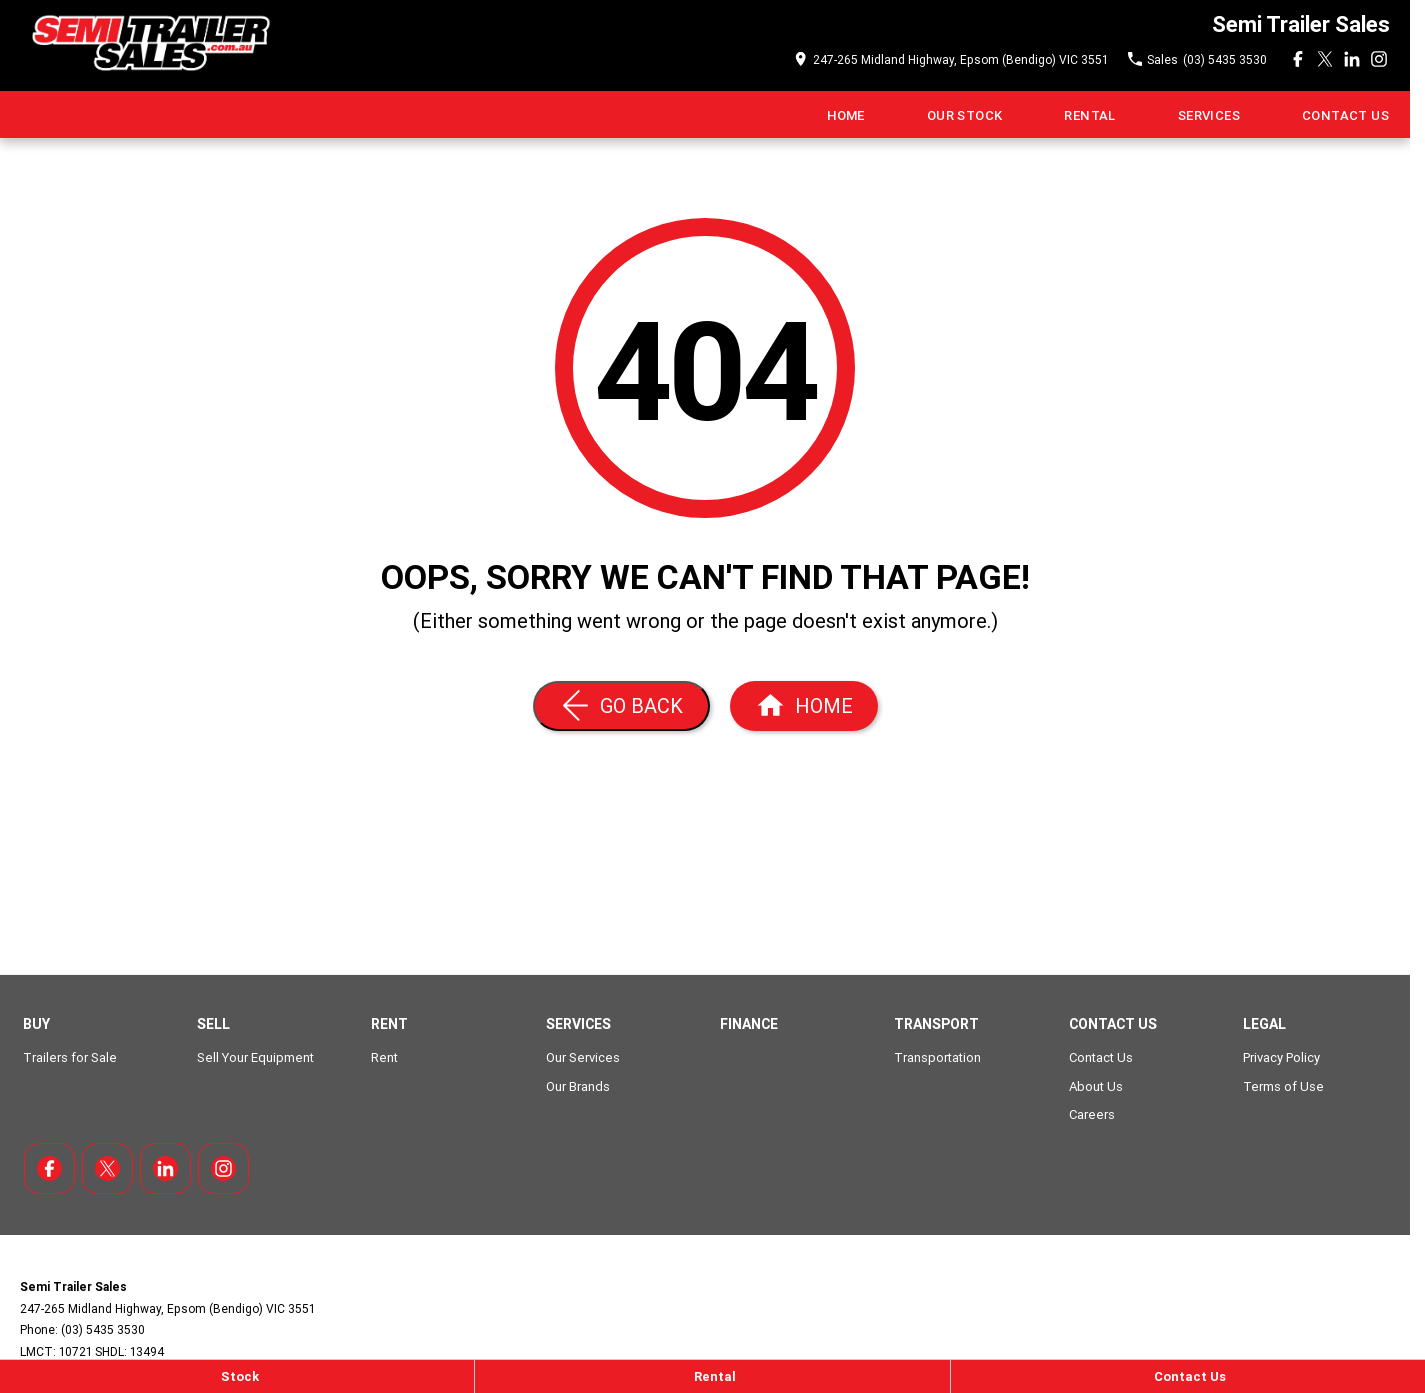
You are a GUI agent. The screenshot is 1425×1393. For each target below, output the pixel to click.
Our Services (583, 1057)
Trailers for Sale (70, 1057)
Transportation (937, 1057)
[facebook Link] (1298, 59)
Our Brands (578, 1086)
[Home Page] (148, 45)
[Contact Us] (1188, 1376)
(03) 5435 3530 (103, 1329)
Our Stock (965, 115)
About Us (1096, 1086)
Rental (1089, 115)
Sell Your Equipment (255, 1057)
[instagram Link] (1379, 59)
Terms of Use (1283, 1086)
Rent (384, 1057)
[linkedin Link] (1352, 59)
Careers (1092, 1114)
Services (1209, 115)
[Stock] (237, 1376)
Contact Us (1345, 115)
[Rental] (712, 1376)
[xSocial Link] (1325, 59)
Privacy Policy (1281, 1057)
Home (846, 115)
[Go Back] (621, 706)
